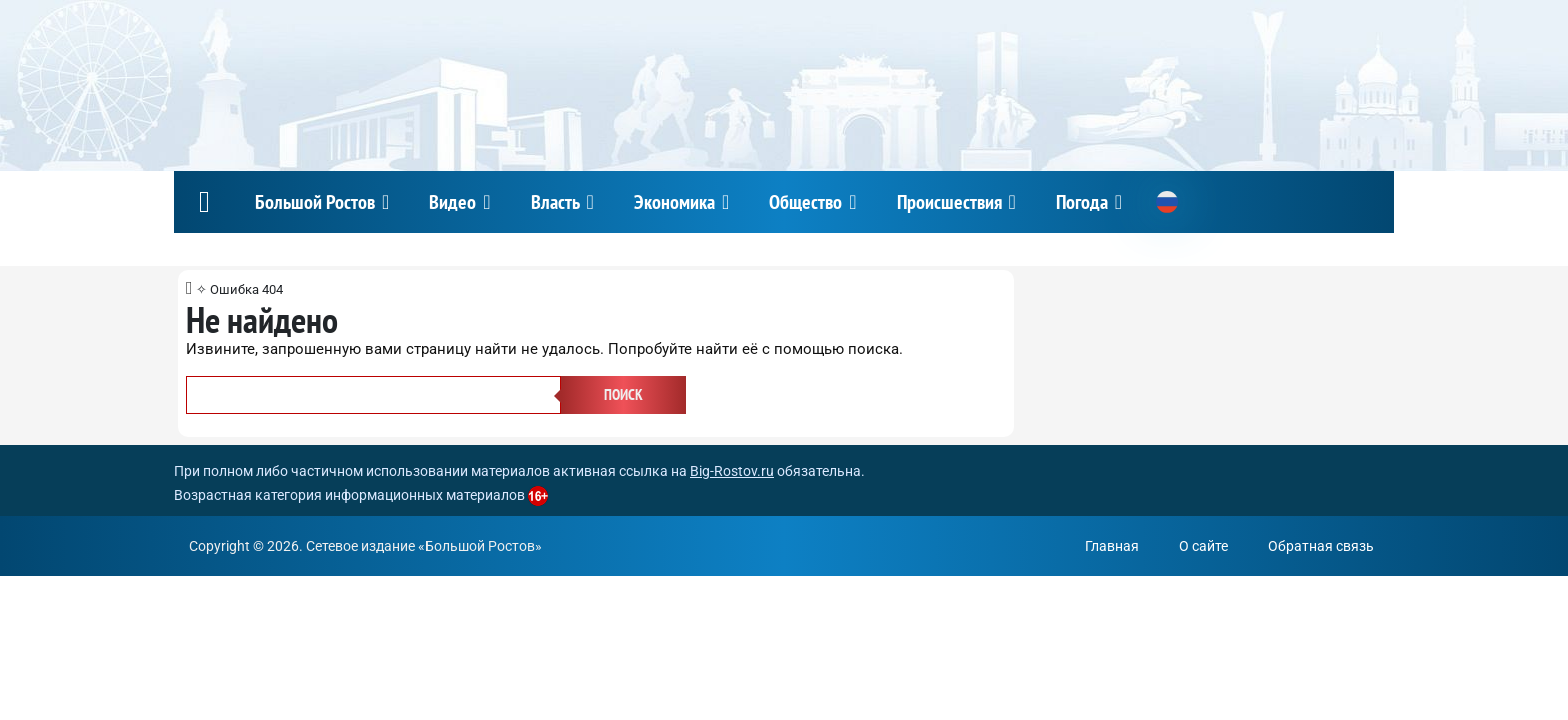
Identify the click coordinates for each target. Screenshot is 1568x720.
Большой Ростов (315, 202)
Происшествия (949, 202)
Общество (805, 202)
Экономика (674, 202)
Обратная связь (1321, 546)
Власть (555, 202)
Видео (452, 202)
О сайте (1203, 546)
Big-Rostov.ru (732, 471)
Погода (1082, 202)
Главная (1112, 546)
